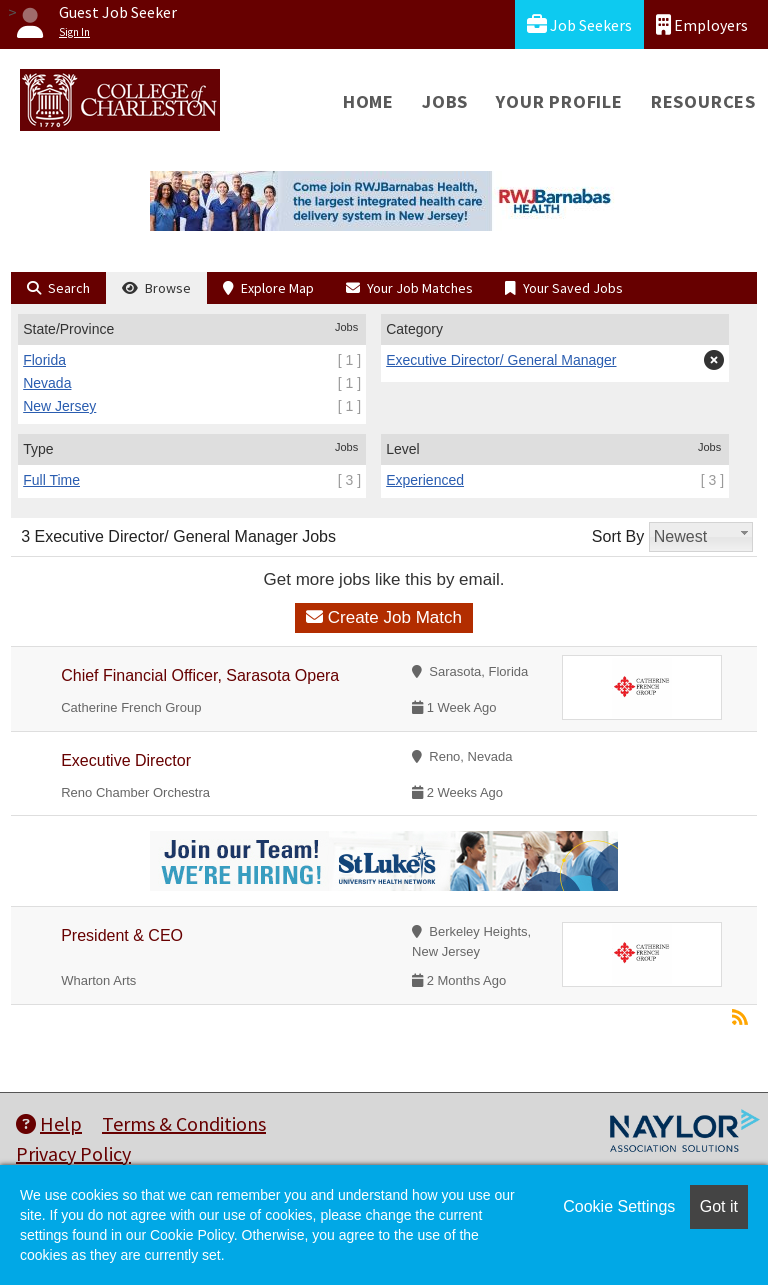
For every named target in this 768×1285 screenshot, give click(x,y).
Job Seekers (579, 24)
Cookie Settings (619, 1206)
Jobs (445, 101)
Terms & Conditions (184, 1123)
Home (368, 101)
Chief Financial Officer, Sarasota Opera (200, 675)
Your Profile (559, 101)
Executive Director (126, 760)
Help (49, 1123)
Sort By (618, 536)
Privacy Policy (73, 1153)
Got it (719, 1206)
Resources (703, 101)
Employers (702, 24)
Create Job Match (384, 617)
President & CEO (122, 935)
